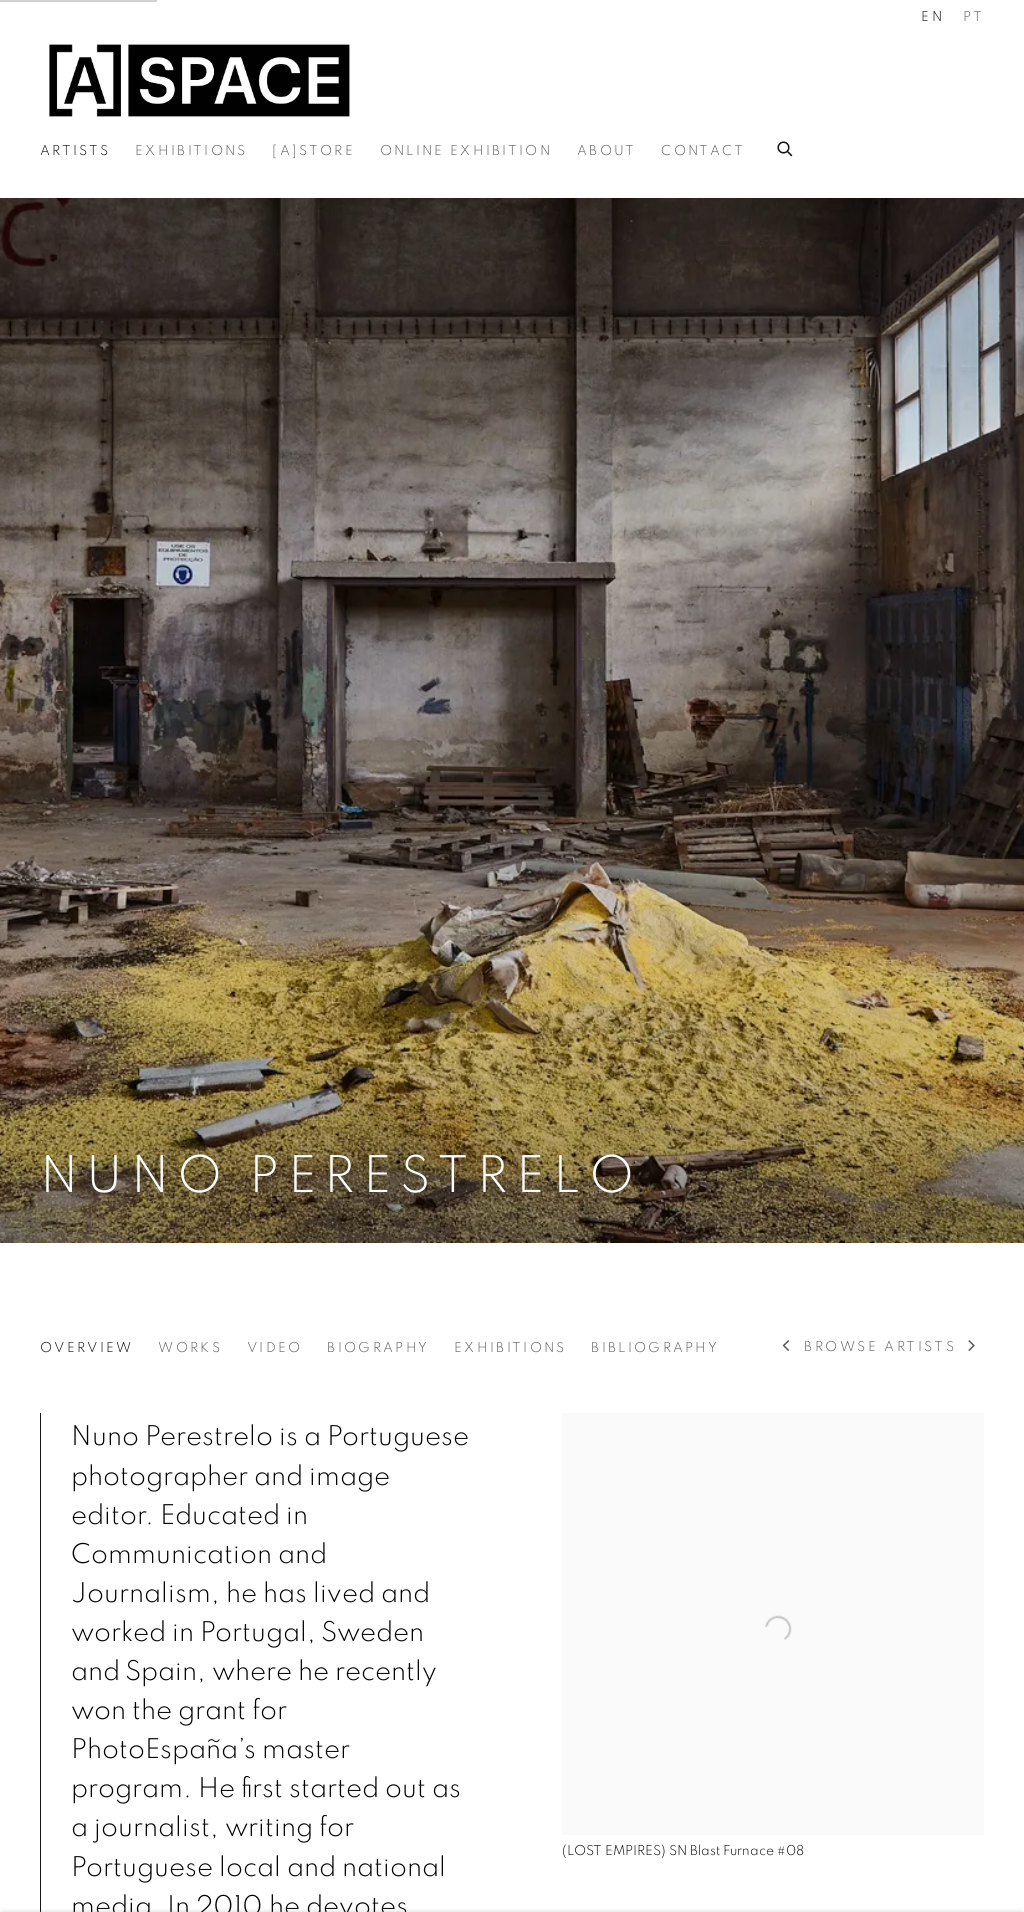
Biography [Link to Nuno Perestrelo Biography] (378, 1348)
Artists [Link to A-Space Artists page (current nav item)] (75, 151)
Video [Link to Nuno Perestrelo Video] (275, 1348)
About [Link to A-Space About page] (607, 151)
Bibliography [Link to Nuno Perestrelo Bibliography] (655, 1348)
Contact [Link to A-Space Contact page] (703, 151)
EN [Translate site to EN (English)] (932, 17)
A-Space (200, 80)
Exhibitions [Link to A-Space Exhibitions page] (191, 151)
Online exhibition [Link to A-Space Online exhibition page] (466, 151)
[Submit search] (786, 146)
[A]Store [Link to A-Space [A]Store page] (313, 151)
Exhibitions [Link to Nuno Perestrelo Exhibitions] (510, 1348)
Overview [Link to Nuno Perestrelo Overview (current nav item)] (86, 1348)
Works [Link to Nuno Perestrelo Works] (190, 1348)
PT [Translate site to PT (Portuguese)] (973, 17)
